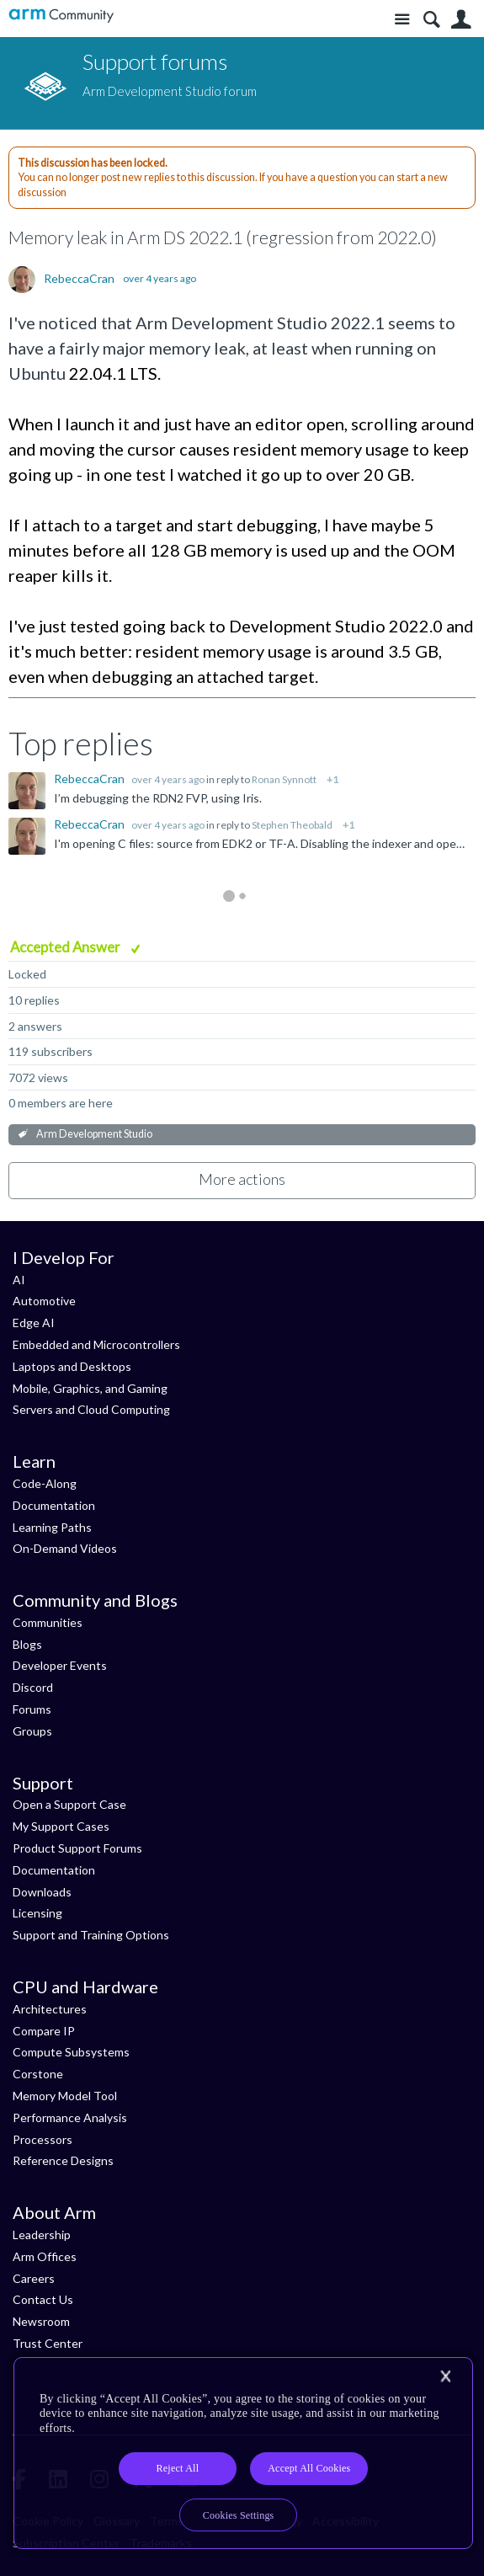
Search (431, 20)
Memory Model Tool (65, 2095)
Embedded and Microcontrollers (96, 1344)
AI (19, 1279)
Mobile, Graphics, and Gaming (90, 1388)
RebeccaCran (79, 278)
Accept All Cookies (309, 2468)
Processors (42, 2139)
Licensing (37, 1913)
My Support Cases (61, 1826)
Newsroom (41, 2321)
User (461, 20)
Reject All (178, 2468)
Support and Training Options (91, 1935)
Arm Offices (45, 2256)
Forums (32, 1709)
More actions (242, 1179)
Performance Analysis (70, 2117)
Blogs (27, 1644)
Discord (33, 1687)
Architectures (50, 2009)
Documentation (54, 1505)
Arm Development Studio (94, 1134)
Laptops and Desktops (72, 1366)
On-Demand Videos (65, 1548)
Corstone (38, 2074)
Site (402, 20)
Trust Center (47, 2343)
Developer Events (60, 1665)
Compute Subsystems (71, 2052)
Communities (47, 1622)
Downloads (42, 1892)
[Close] (445, 2376)
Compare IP (44, 2031)
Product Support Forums (77, 1848)
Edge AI (34, 1322)
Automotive (44, 1300)
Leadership (42, 2234)
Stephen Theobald (292, 825)
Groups (32, 1731)
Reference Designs (63, 2160)
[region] (243, 2453)
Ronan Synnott (284, 779)
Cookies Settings (238, 2515)
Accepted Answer (66, 947)
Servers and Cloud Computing (91, 1409)
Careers (34, 2278)
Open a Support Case (69, 1804)
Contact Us (43, 2299)
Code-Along (45, 1483)
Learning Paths (52, 1527)
